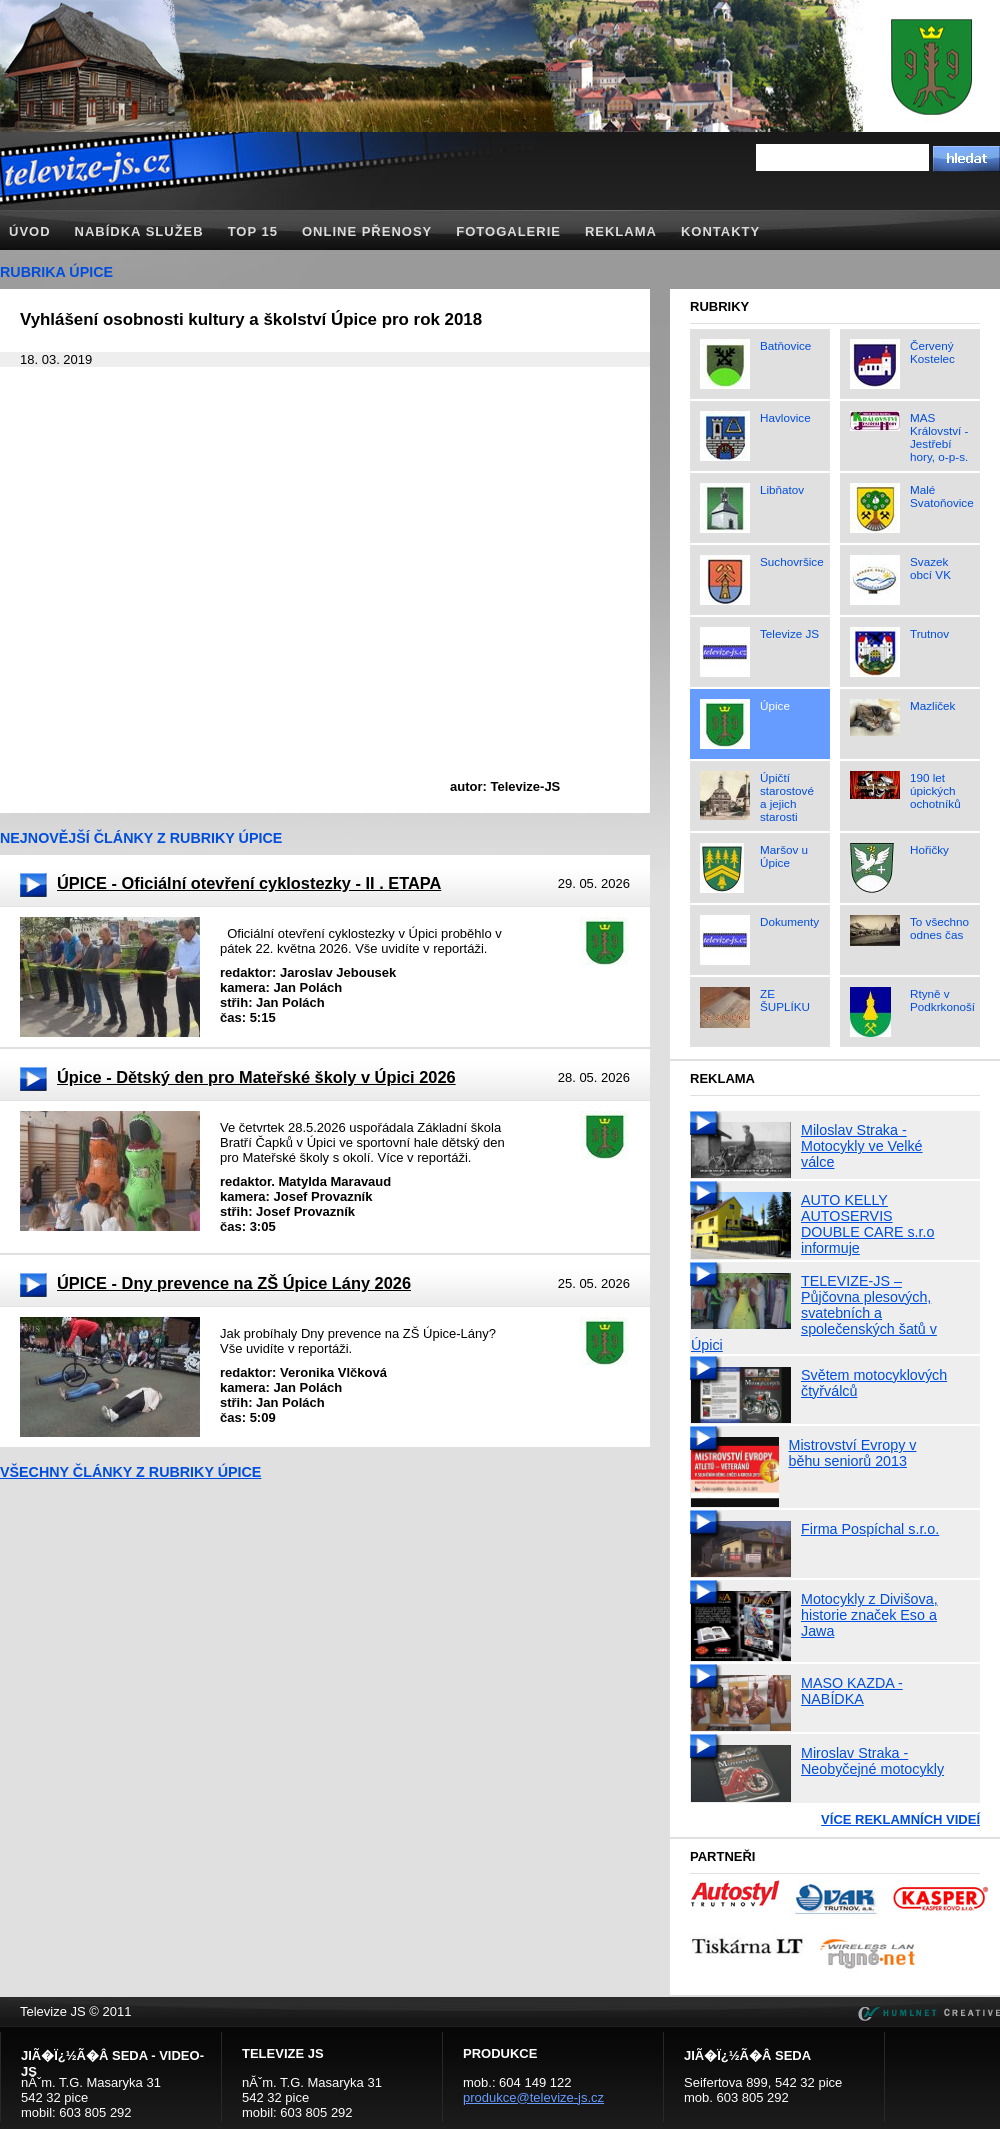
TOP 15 (253, 231)
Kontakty (720, 231)
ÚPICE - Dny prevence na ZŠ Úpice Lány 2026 (234, 1283)
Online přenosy (367, 231)
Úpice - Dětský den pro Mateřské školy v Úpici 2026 (256, 1077)
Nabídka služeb (139, 231)
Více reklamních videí (900, 1819)
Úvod (30, 231)
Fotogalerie (508, 231)
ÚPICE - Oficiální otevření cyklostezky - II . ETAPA (249, 883)
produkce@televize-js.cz (533, 2097)
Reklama (621, 231)
